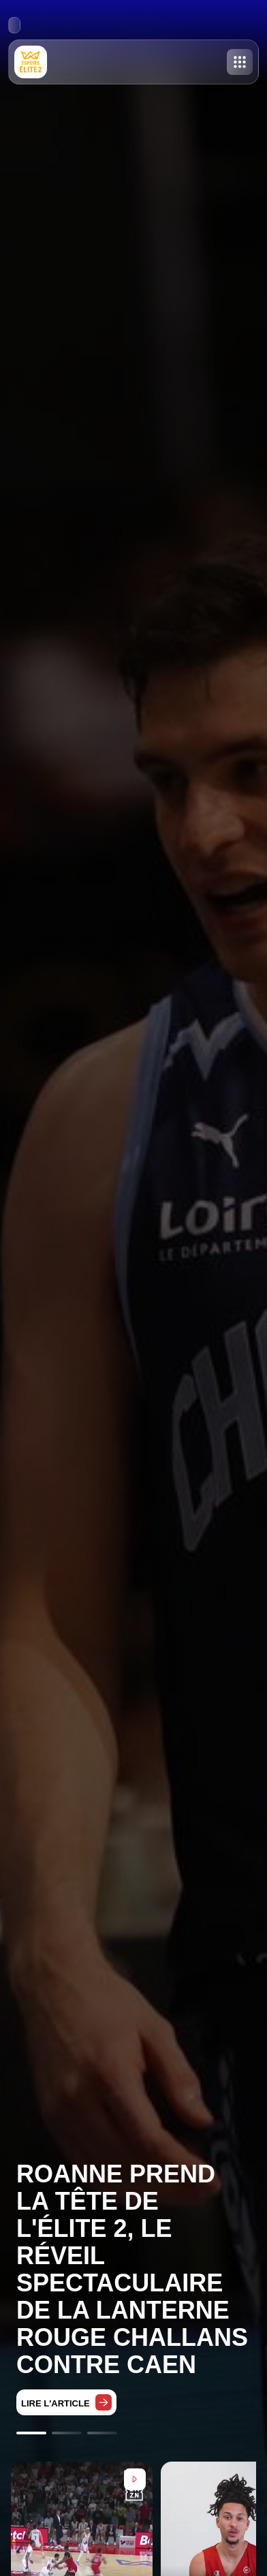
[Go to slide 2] (67, 2433)
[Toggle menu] (240, 62)
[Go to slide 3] (102, 2433)
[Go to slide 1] (31, 2433)
